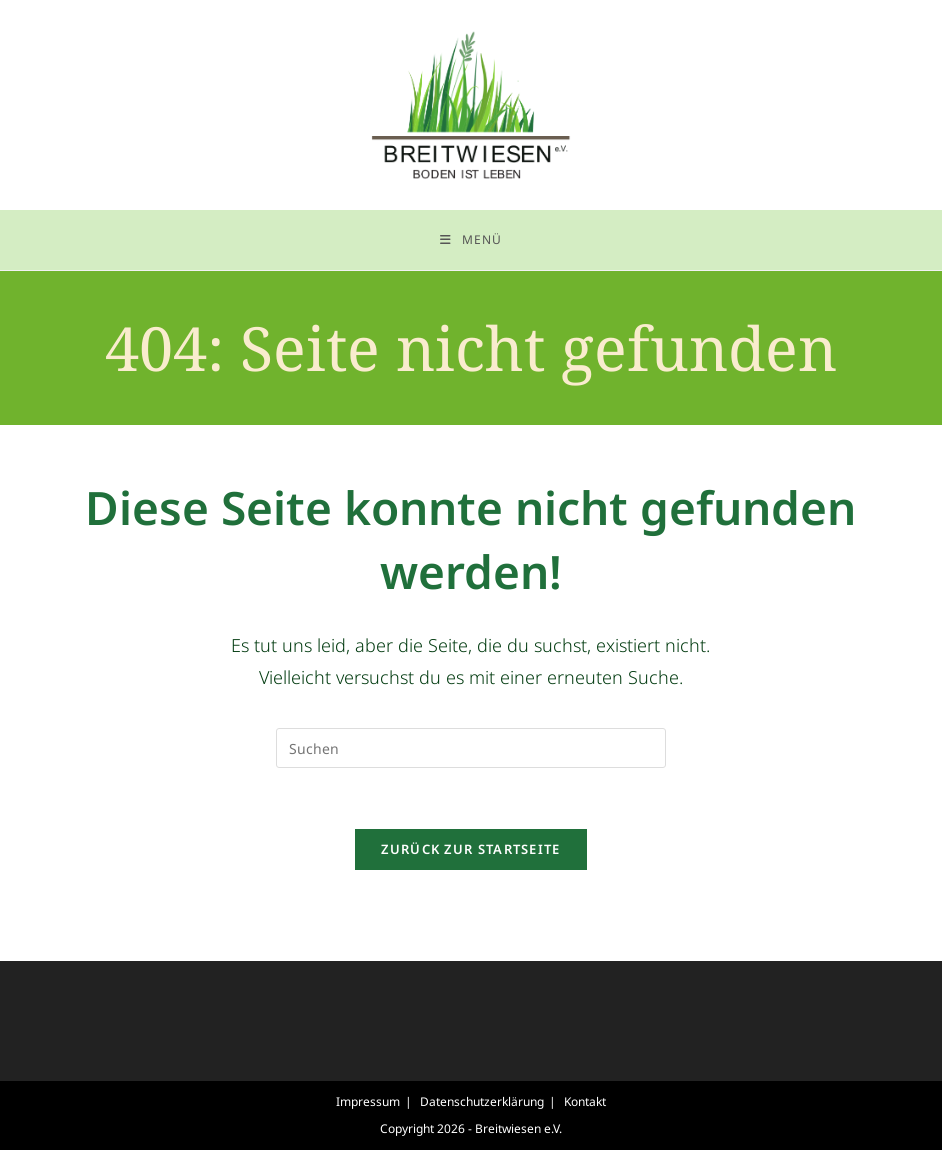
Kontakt (585, 1101)
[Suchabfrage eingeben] (471, 748)
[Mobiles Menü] (471, 240)
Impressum (368, 1101)
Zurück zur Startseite (470, 849)
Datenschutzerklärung (482, 1101)
